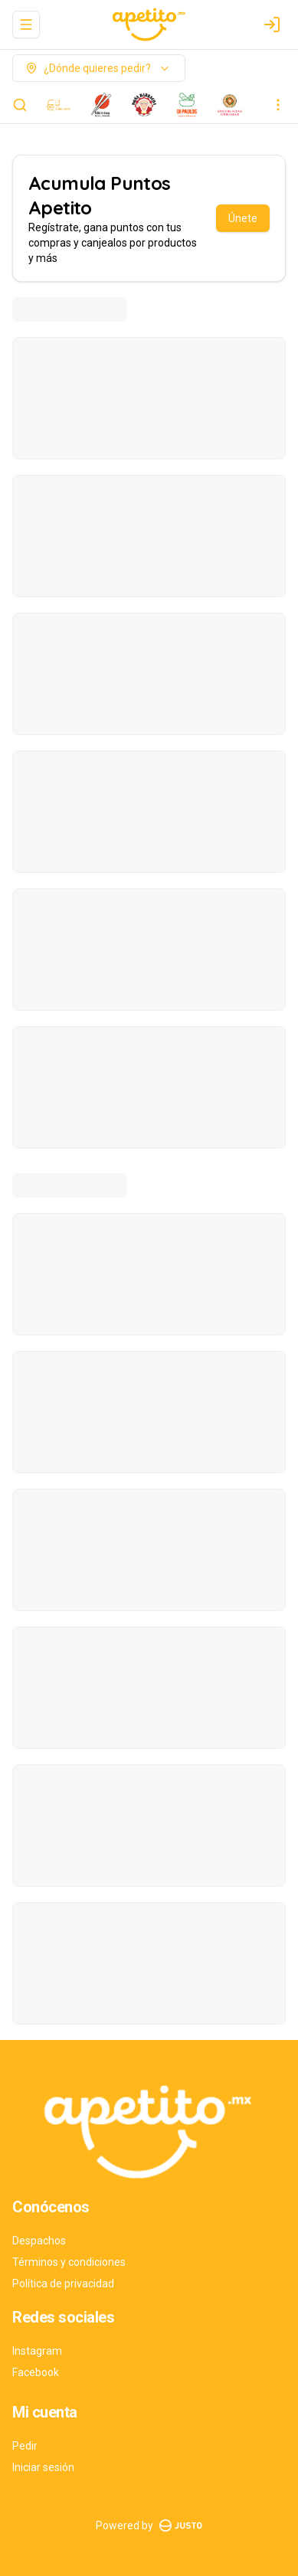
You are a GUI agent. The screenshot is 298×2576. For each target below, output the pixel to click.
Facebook (35, 2372)
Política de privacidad (63, 2283)
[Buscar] (20, 105)
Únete (242, 218)
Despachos (39, 2240)
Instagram (37, 2351)
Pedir (25, 2446)
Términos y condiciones (69, 2262)
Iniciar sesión (43, 2467)
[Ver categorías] (278, 105)
